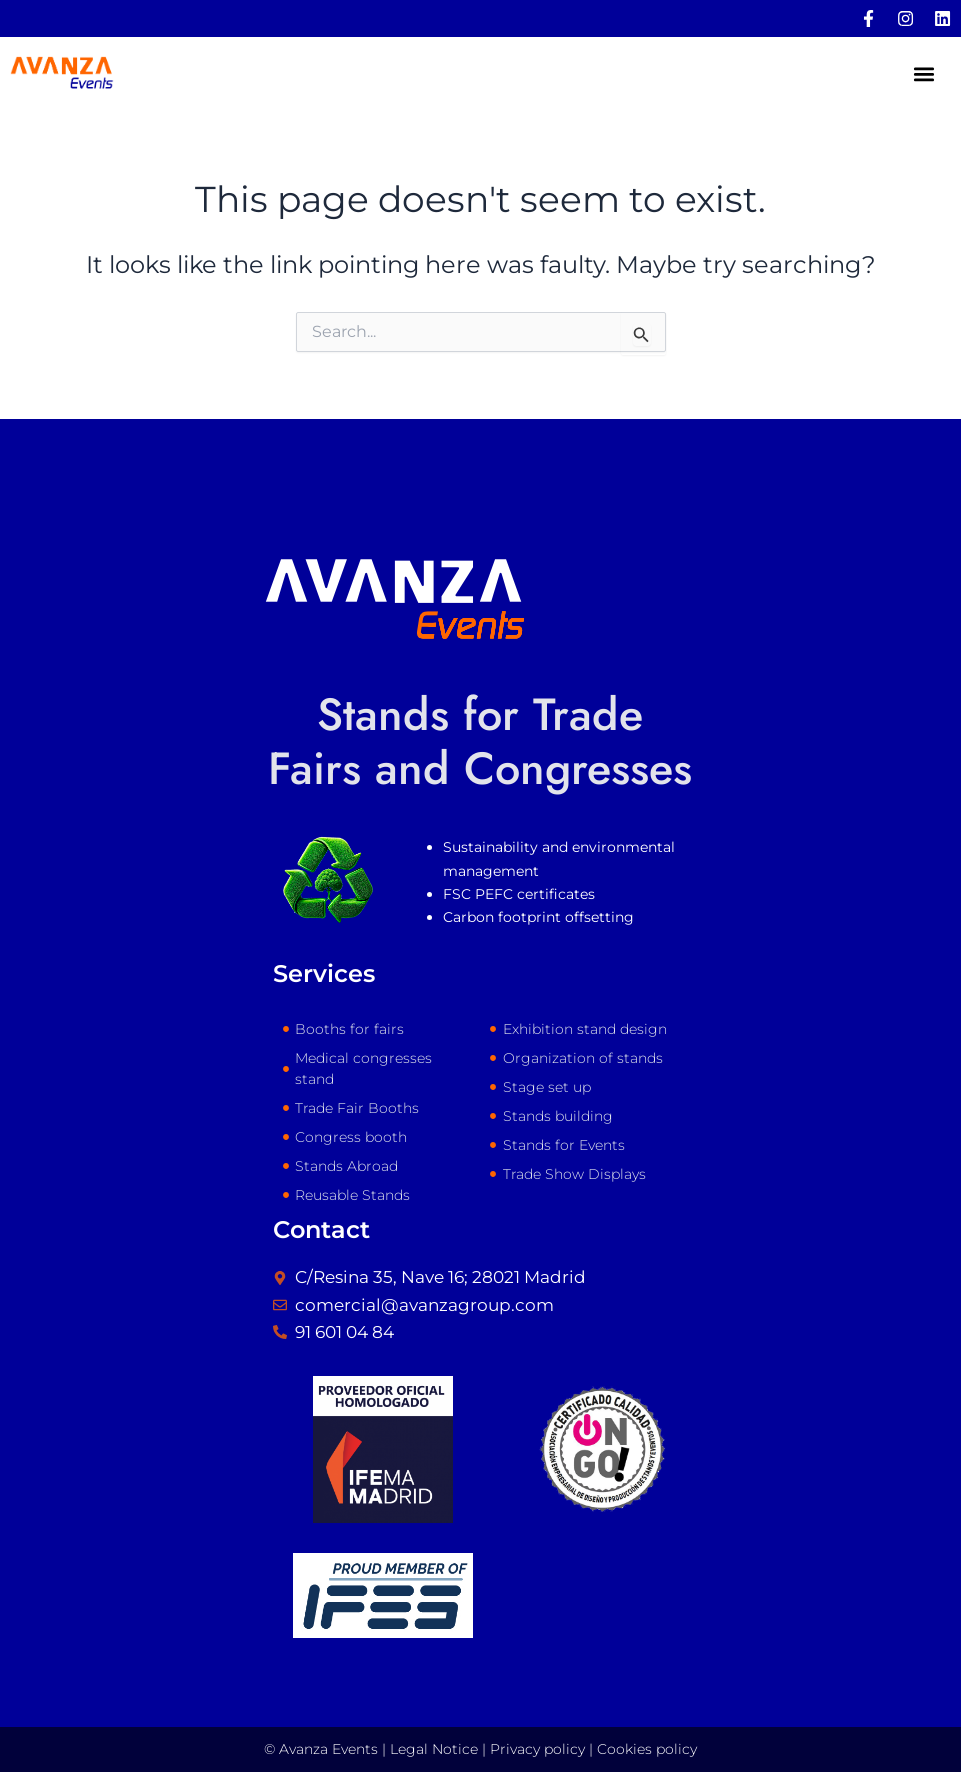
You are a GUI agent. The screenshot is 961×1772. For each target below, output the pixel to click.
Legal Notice (434, 1749)
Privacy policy (537, 1749)
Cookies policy (647, 1749)
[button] (924, 74)
